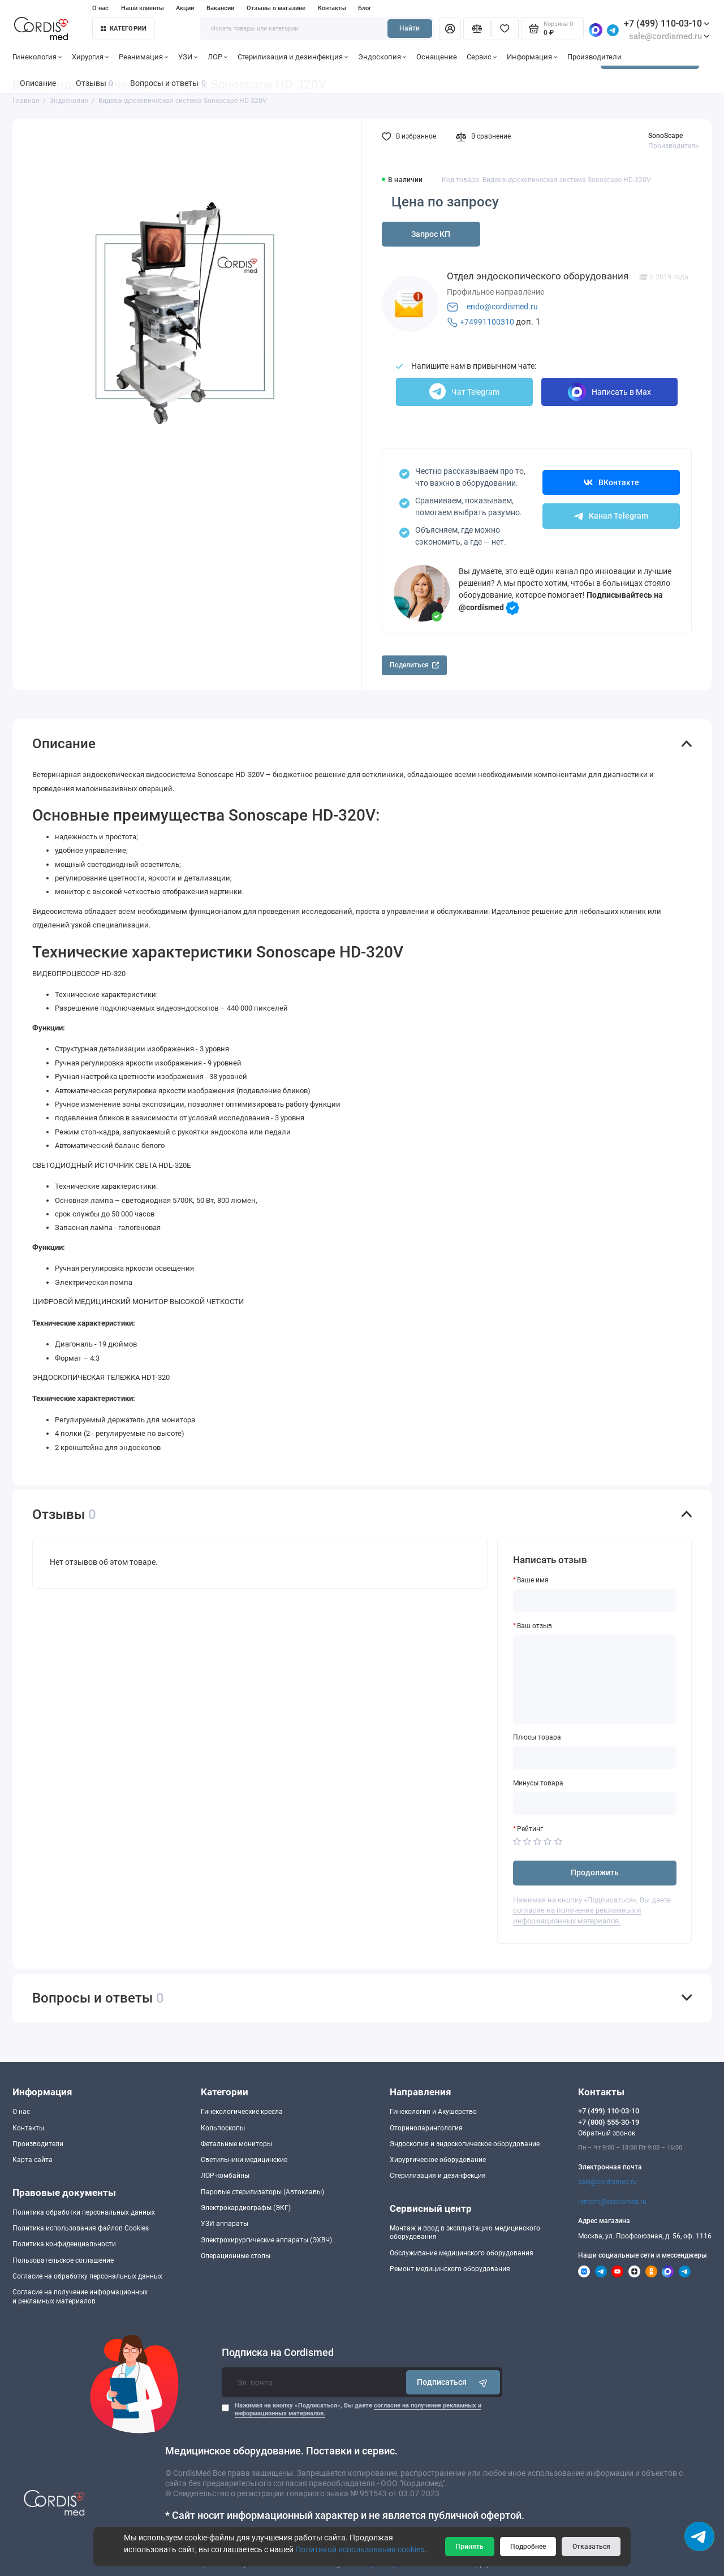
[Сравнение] (477, 28)
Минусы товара (538, 1783)
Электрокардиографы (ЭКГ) (246, 2208)
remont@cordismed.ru (612, 2202)
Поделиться (414, 665)
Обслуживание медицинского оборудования (461, 2253)
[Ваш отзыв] (595, 1679)
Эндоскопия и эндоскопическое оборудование (465, 2144)
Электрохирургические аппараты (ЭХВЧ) (266, 2240)
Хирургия (90, 57)
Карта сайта (32, 2160)
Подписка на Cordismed (278, 2353)
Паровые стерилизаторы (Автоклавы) (262, 2192)
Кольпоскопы (223, 2128)
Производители (594, 57)
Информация (532, 57)
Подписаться (453, 2382)
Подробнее (528, 2547)
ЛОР (218, 57)
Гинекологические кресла (242, 2112)
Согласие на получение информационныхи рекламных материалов (80, 2296)
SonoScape (665, 136)
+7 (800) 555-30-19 (608, 2122)
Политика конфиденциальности (64, 2244)
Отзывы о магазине (276, 8)
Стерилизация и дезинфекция (293, 57)
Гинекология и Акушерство (433, 2112)
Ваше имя (533, 1580)
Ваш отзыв (534, 1626)
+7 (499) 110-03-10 (667, 23)
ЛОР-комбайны (225, 2176)
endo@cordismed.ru (502, 306)
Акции (185, 8)
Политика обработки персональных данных (83, 2212)
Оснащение (436, 57)
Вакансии (220, 8)
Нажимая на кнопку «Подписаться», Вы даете (358, 2409)
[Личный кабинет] (449, 28)
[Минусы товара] (595, 1803)
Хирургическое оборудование (438, 2160)
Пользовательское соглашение (63, 2260)
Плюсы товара (537, 1737)
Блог (365, 8)
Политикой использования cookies (359, 2549)
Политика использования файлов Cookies (80, 2228)
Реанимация (144, 57)
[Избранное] (505, 28)
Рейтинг (530, 1829)
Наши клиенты (142, 8)
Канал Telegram (611, 515)
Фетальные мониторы (236, 2144)
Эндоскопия (382, 57)
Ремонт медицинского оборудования (450, 2269)
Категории (124, 28)
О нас (100, 8)
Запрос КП (430, 234)
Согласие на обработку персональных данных (87, 2276)
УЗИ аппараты (224, 2224)
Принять (469, 2547)
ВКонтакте (611, 482)
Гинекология (37, 57)
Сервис (482, 57)
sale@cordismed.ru (607, 2182)
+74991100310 (487, 321)
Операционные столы (235, 2256)
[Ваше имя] (595, 1600)
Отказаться (591, 2547)
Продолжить (595, 1872)
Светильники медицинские (244, 2160)
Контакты (332, 8)
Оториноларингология (426, 2128)
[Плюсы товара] (595, 1757)
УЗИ (188, 57)
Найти (409, 28)
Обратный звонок (606, 2133)
